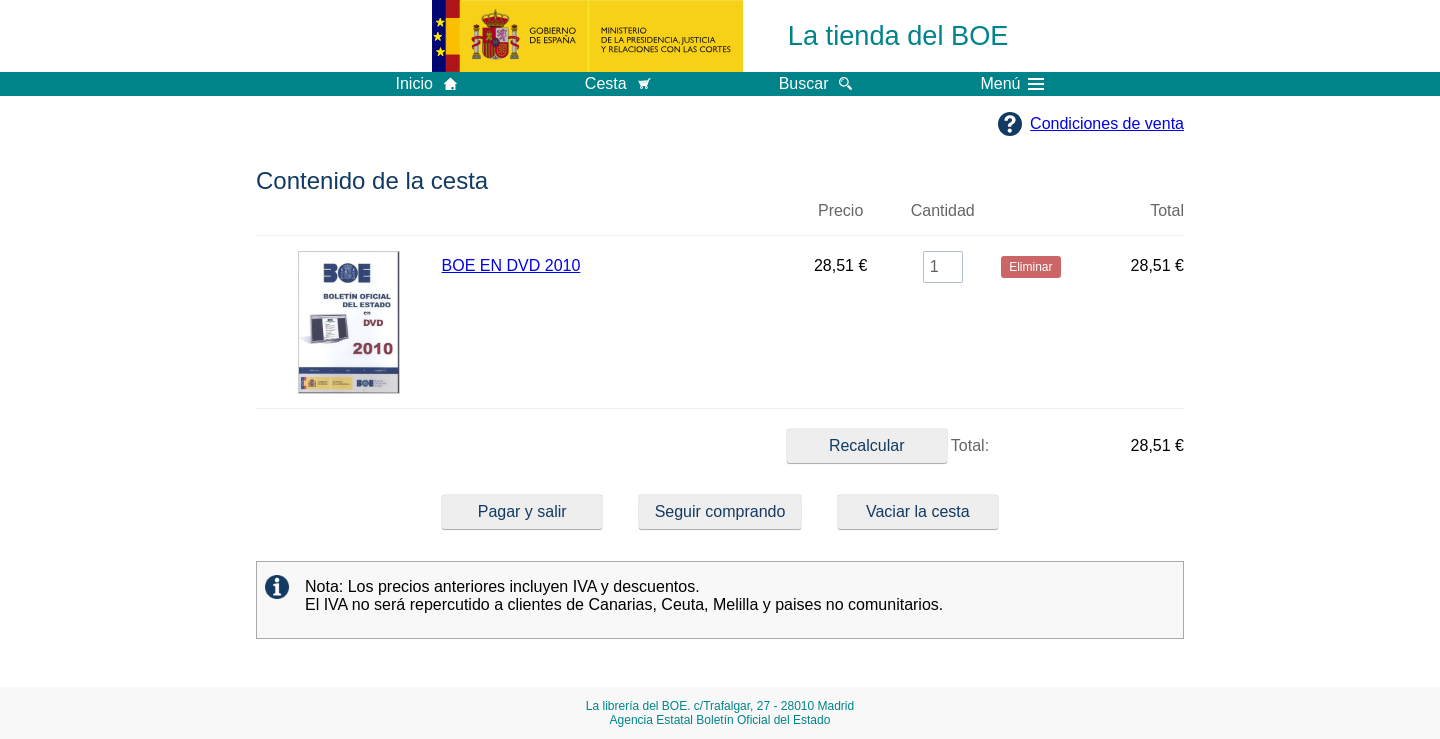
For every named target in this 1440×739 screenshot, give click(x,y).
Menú (1012, 84)
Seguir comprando (720, 511)
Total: (888, 446)
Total (1167, 210)
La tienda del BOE (898, 35)
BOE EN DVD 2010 (511, 265)
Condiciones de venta (1107, 123)
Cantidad (943, 210)
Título (613, 219)
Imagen (349, 219)
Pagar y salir (522, 511)
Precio (840, 210)
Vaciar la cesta (918, 511)
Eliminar (1031, 219)
